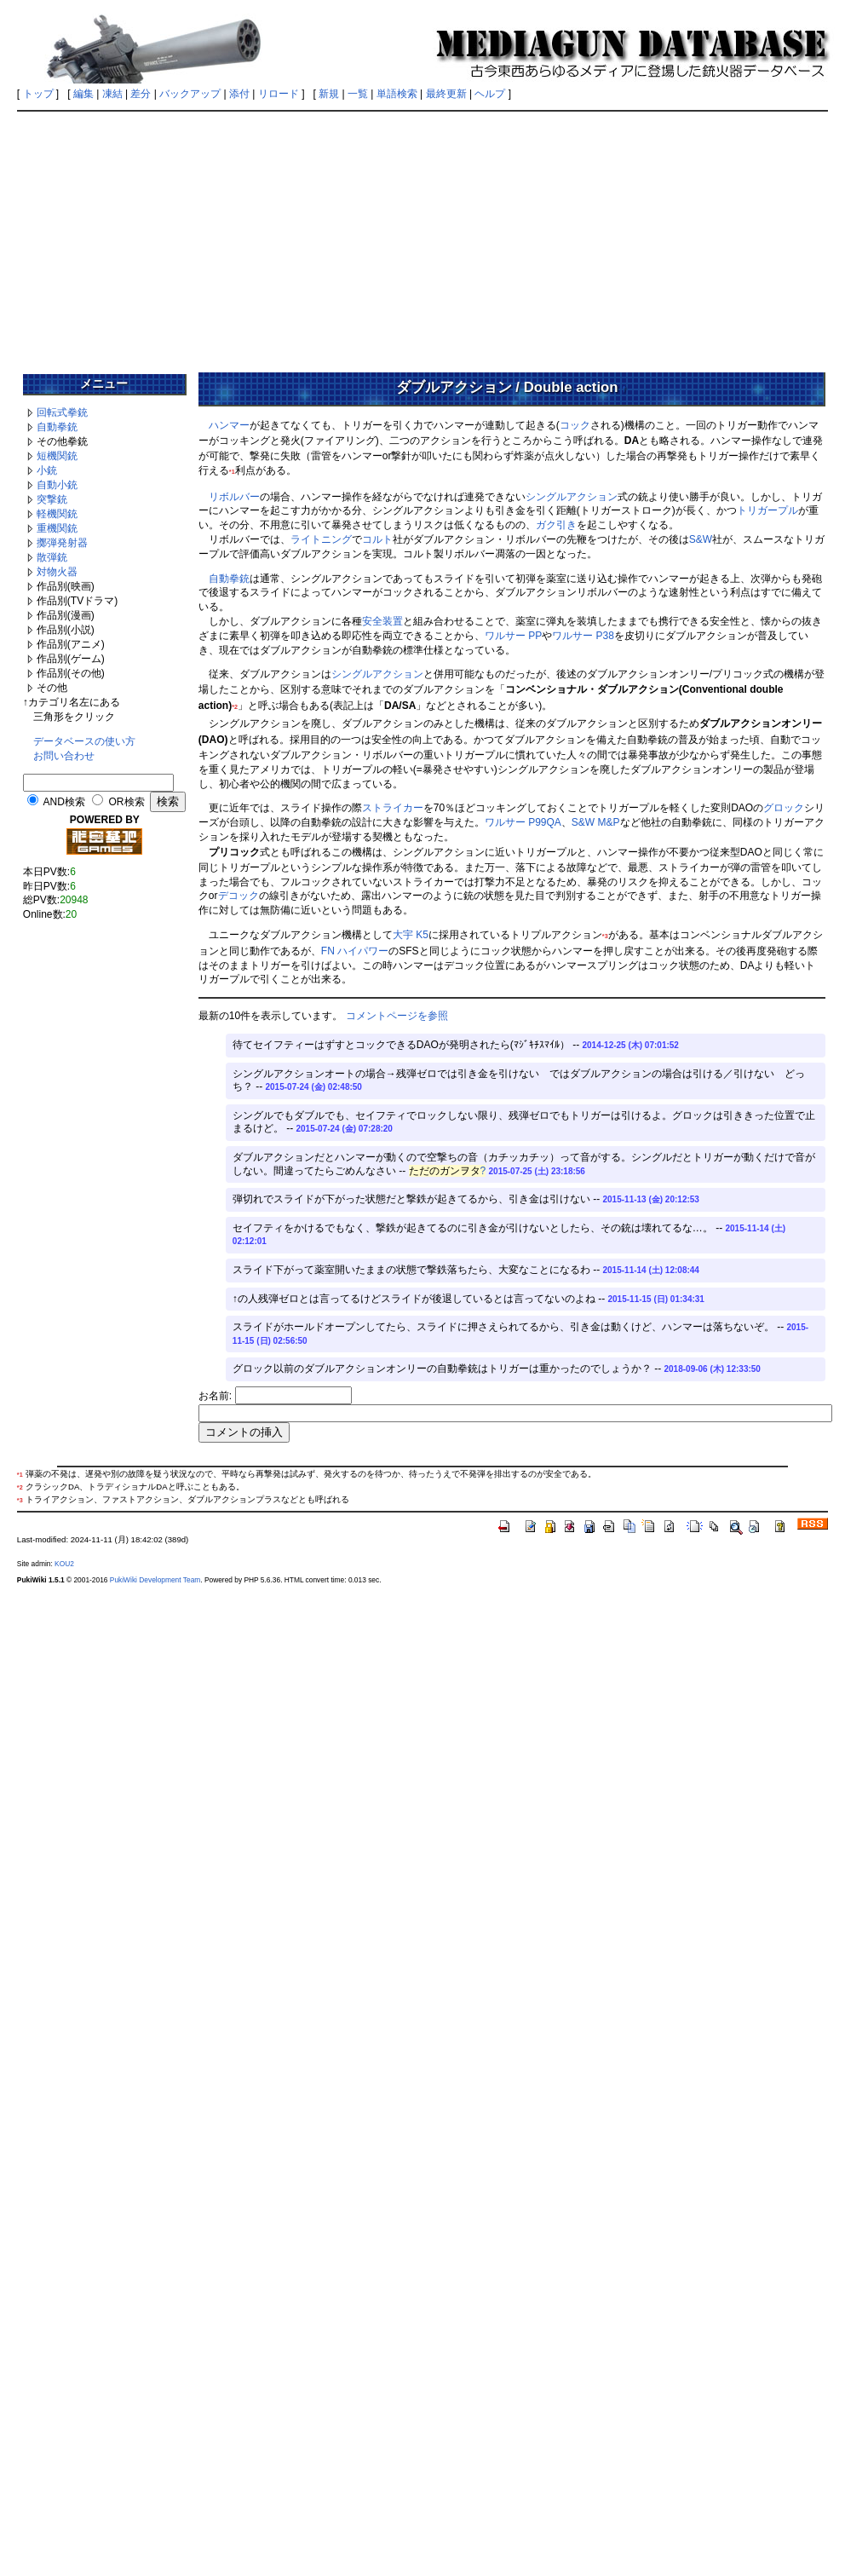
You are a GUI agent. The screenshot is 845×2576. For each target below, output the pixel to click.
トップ (38, 94)
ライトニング (321, 539)
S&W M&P (596, 822)
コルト (377, 539)
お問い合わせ (64, 756)
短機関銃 (57, 456)
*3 (605, 936)
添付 (239, 94)
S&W (700, 539)
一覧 (358, 94)
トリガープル (767, 510)
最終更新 (446, 94)
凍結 (112, 94)
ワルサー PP (513, 636)
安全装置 (382, 621)
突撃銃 (52, 499)
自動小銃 (57, 485)
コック (575, 425)
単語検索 (397, 94)
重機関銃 (57, 528)
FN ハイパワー (354, 951)
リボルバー (234, 497)
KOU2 (64, 1563)
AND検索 (64, 802)
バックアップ (190, 94)
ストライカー (392, 808)
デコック (238, 896)
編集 (83, 94)
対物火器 (57, 572)
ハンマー (229, 425)
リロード (278, 94)
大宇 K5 (410, 935)
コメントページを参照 (397, 1016)
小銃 (47, 470)
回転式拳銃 (62, 412)
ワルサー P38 (583, 636)
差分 (140, 94)
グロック (783, 808)
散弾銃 (52, 557)
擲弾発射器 (62, 543)
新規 (329, 94)
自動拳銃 (57, 427)
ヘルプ (489, 94)
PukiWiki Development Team (155, 1580)
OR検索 (127, 802)
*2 (235, 707)
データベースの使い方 (84, 741)
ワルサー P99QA (523, 822)
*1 (232, 471)
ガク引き (556, 525)
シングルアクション (572, 497)
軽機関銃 (57, 514)
